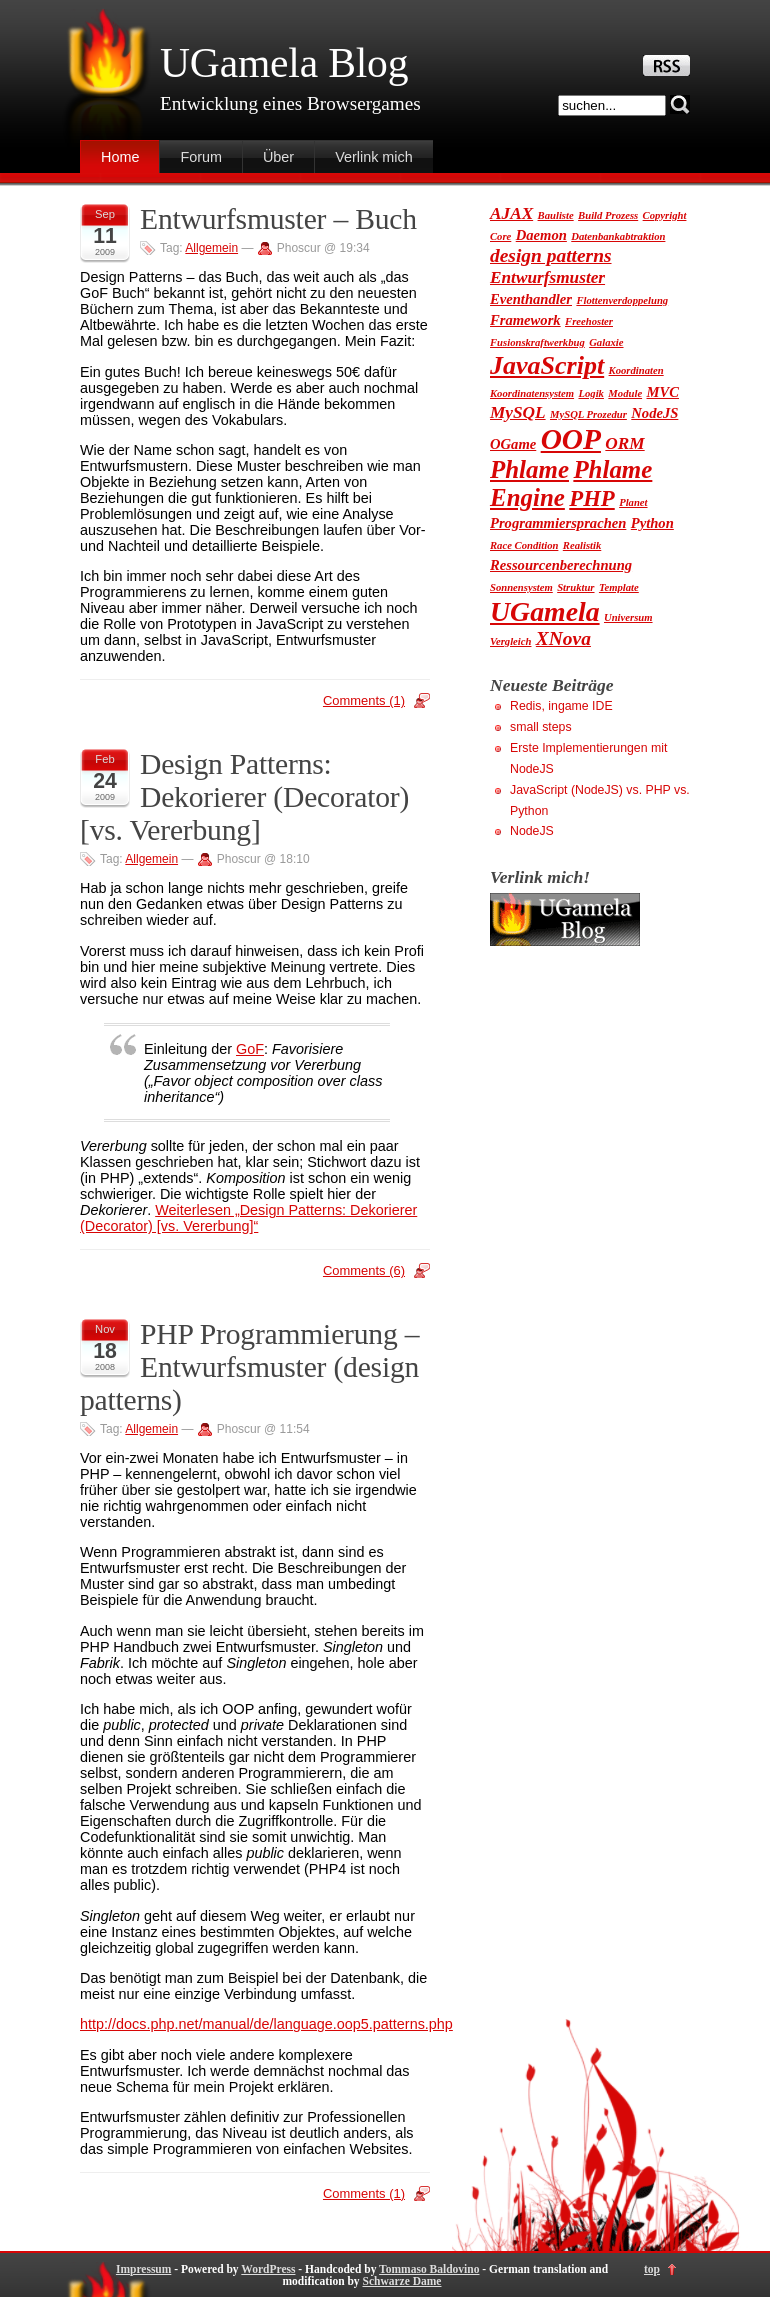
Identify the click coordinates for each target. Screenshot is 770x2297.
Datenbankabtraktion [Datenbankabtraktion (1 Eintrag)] (618, 236)
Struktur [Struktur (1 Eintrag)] (575, 587)
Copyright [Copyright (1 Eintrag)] (665, 215)
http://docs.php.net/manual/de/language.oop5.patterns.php (266, 2024)
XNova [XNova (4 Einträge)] (563, 638)
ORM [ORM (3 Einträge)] (624, 443)
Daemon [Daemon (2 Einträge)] (541, 235)
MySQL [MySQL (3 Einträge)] (518, 412)
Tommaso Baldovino (429, 2269)
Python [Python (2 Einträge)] (652, 523)
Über (278, 157)
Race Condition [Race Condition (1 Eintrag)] (524, 545)
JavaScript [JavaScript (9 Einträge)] (547, 365)
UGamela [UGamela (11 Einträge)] (545, 611)
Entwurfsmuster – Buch (278, 219)
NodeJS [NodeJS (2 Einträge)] (654, 413)
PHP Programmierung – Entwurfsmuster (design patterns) (249, 1367)
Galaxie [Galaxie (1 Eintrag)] (606, 342)
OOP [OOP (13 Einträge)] (571, 439)
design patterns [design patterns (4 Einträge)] (551, 255)
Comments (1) (364, 700)
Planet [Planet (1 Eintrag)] (633, 502)
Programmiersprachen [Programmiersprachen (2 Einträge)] (558, 523)
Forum (201, 157)
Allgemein (211, 248)
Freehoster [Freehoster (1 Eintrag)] (589, 321)
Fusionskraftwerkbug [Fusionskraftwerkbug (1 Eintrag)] (537, 342)
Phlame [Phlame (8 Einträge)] (529, 469)
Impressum (143, 2269)
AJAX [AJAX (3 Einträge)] (511, 213)
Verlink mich (374, 157)
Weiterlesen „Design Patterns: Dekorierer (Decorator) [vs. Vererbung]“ (248, 1218)
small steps (541, 727)
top (652, 2269)
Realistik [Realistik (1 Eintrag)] (582, 545)
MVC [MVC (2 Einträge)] (663, 392)
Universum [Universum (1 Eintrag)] (628, 617)
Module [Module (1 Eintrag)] (625, 393)
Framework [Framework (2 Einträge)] (525, 320)
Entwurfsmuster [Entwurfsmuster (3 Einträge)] (547, 277)
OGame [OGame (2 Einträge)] (513, 444)
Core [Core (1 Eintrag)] (500, 236)
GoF (250, 1049)
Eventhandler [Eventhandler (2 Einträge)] (531, 299)
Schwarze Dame (401, 2281)
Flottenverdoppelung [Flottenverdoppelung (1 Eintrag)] (622, 300)
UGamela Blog (284, 63)
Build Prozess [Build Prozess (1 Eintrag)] (608, 215)
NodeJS (532, 831)
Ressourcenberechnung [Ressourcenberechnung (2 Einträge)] (561, 565)
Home (120, 157)
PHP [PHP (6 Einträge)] (591, 498)
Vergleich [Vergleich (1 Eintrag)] (510, 641)
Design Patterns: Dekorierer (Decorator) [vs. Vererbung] (244, 797)
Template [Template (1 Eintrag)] (619, 587)
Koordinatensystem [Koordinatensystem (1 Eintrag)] (532, 393)
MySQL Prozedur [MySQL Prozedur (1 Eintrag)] (588, 414)
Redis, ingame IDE (561, 706)
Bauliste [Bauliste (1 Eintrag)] (556, 215)
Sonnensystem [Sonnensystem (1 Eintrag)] (521, 587)
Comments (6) (364, 1270)
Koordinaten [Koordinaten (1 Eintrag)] (636, 370)
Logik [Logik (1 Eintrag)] (590, 393)
